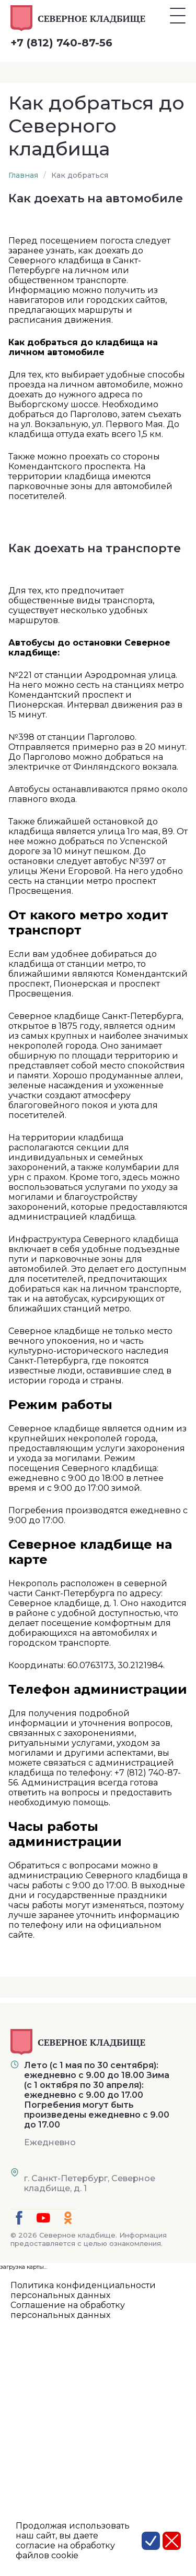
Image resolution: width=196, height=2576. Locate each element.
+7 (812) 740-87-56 (61, 43)
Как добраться (79, 175)
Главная (23, 175)
